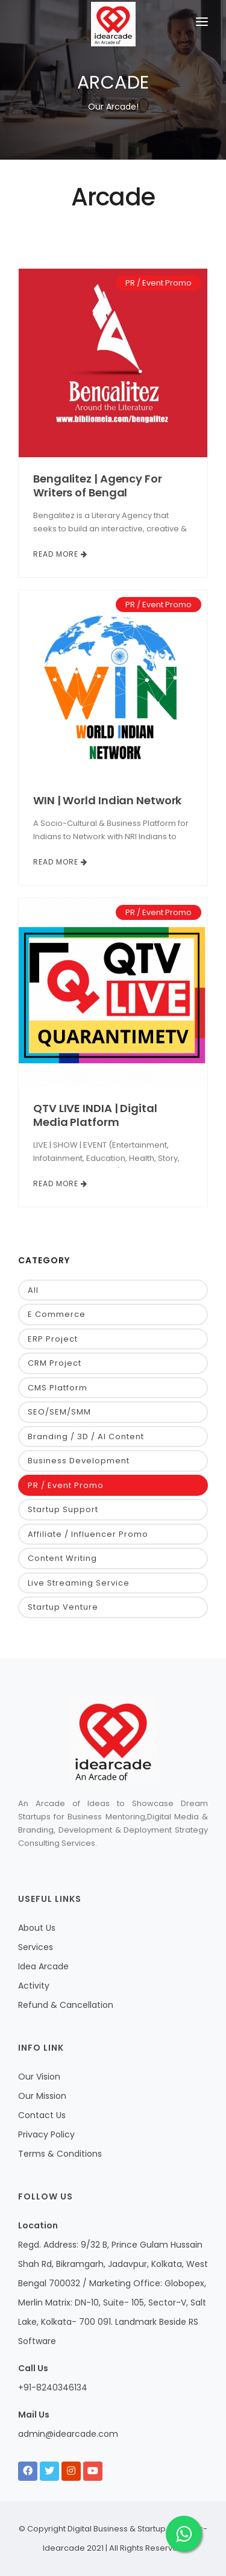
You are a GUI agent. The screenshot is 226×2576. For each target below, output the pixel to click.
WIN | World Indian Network (107, 800)
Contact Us (42, 2115)
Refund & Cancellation (65, 2005)
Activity (33, 1986)
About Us (36, 1928)
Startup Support (63, 1509)
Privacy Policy (46, 2134)
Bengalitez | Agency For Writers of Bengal (97, 485)
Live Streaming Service (79, 1583)
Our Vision (39, 2077)
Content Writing (62, 1558)
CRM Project (54, 1363)
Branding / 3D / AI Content (86, 1436)
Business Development (79, 1460)
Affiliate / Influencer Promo (88, 1534)
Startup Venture (63, 1607)
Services (35, 1947)
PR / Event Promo (158, 283)
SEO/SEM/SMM (59, 1412)
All (33, 1290)
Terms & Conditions (60, 2154)
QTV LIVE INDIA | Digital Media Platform (95, 1115)
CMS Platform (57, 1387)
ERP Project (53, 1339)
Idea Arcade (43, 1966)
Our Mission (42, 2096)
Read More (60, 554)
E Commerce (57, 1314)
